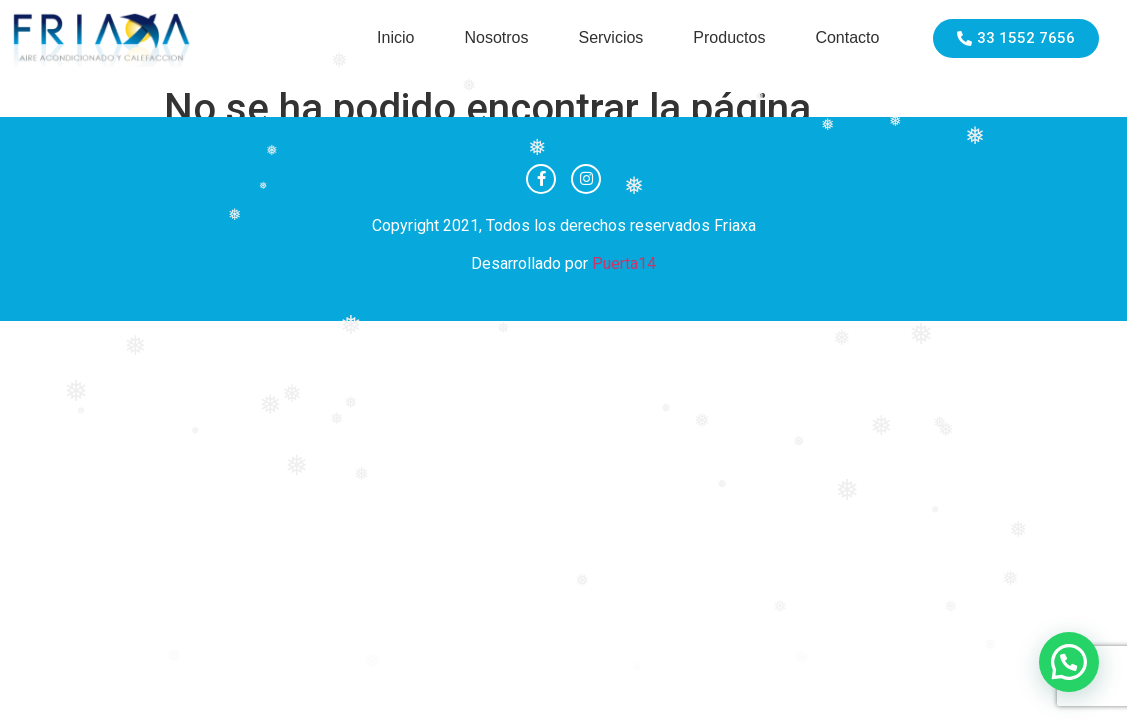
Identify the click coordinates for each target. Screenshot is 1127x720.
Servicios (610, 37)
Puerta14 (624, 263)
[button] (1069, 662)
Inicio (395, 37)
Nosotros (496, 37)
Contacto (847, 37)
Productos (729, 37)
